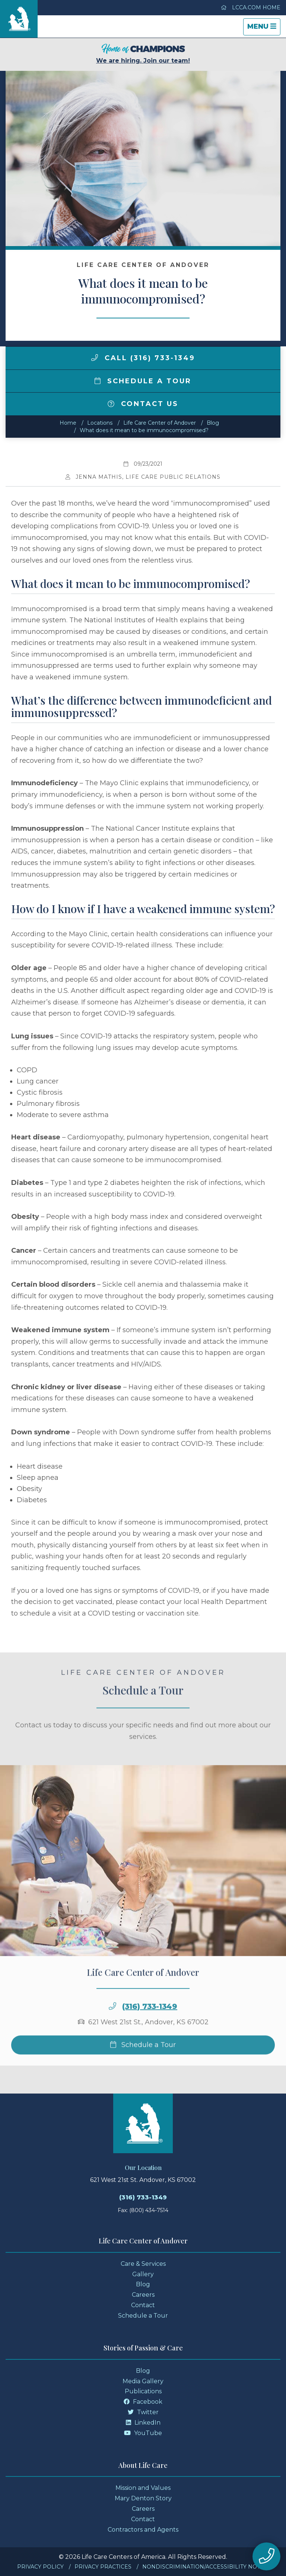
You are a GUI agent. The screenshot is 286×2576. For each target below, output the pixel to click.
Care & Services (143, 2263)
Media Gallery (143, 2381)
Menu (263, 28)
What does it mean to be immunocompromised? (144, 430)
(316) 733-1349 (149, 2028)
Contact (143, 2305)
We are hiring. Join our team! (143, 54)
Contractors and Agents (143, 2529)
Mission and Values (143, 2487)
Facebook (143, 2401)
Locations (99, 422)
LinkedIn (143, 2422)
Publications (143, 2391)
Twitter (143, 2412)
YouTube (143, 2433)
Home (68, 422)
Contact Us (143, 404)
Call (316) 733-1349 (143, 358)
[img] (94, 357)
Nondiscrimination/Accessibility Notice (205, 2566)
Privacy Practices (102, 2566)
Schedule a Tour (143, 381)
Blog (213, 422)
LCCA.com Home (250, 7)
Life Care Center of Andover (159, 422)
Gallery (143, 2274)
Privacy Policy (40, 2566)
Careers (143, 2294)
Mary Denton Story (143, 2498)
